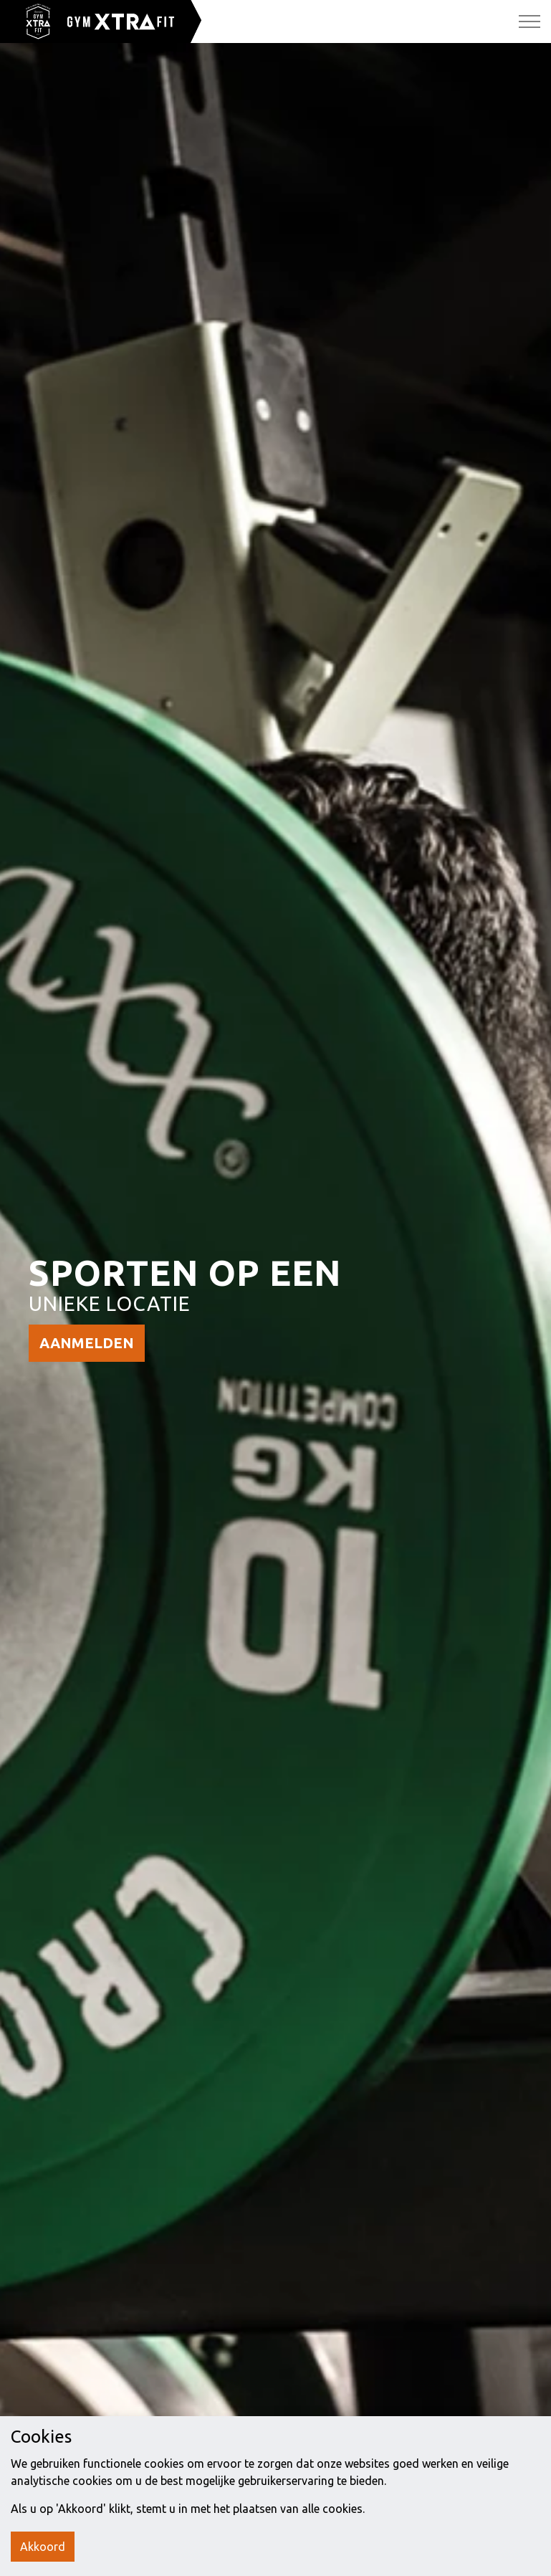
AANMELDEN (86, 1343)
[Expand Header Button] (529, 21)
